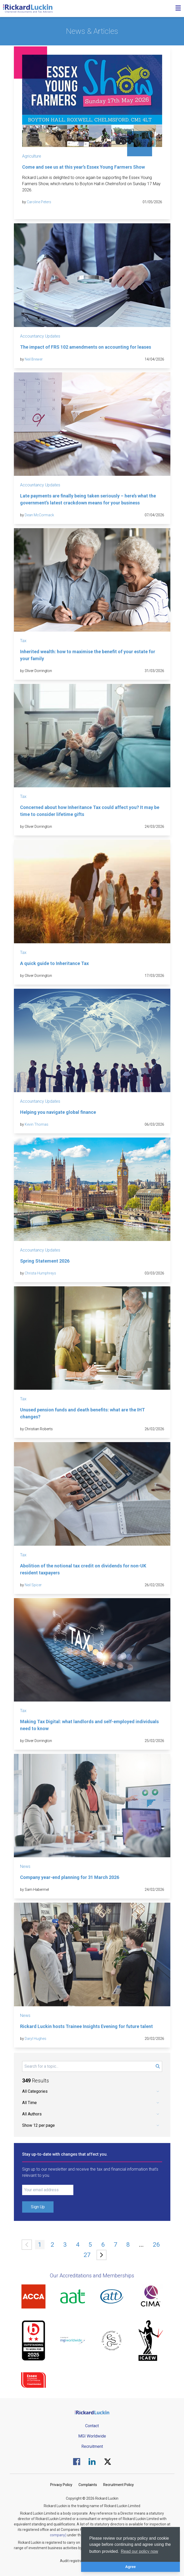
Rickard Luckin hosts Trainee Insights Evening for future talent (86, 2026)
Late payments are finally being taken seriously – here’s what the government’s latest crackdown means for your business (88, 499)
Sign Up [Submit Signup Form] (38, 2206)
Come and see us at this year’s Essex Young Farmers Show (83, 167)
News (25, 1866)
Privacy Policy (61, 2485)
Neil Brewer (34, 359)
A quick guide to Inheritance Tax (54, 963)
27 (87, 2255)
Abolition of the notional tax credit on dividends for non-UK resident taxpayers (83, 1569)
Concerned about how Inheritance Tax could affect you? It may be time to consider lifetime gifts (89, 811)
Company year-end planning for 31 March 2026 (69, 1877)
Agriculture (31, 156)
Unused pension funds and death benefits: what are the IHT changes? (82, 1413)
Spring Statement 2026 (44, 1261)
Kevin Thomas (36, 1124)
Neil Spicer (33, 1585)
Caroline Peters (39, 202)
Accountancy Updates (40, 336)
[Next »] (101, 2255)
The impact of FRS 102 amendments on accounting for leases (85, 347)
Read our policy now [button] (139, 2551)
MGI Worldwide (92, 2436)
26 (156, 2244)
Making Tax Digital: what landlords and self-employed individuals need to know (89, 1725)
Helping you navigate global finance (58, 1112)
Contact (92, 2425)
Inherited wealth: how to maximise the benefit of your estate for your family (87, 655)
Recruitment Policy (118, 2485)
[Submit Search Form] (158, 2066)
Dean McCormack (39, 515)
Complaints (87, 2485)
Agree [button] (130, 2567)
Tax (23, 640)
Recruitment (92, 2446)
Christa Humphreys (40, 1273)
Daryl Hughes (35, 2039)
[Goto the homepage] (27, 8)
